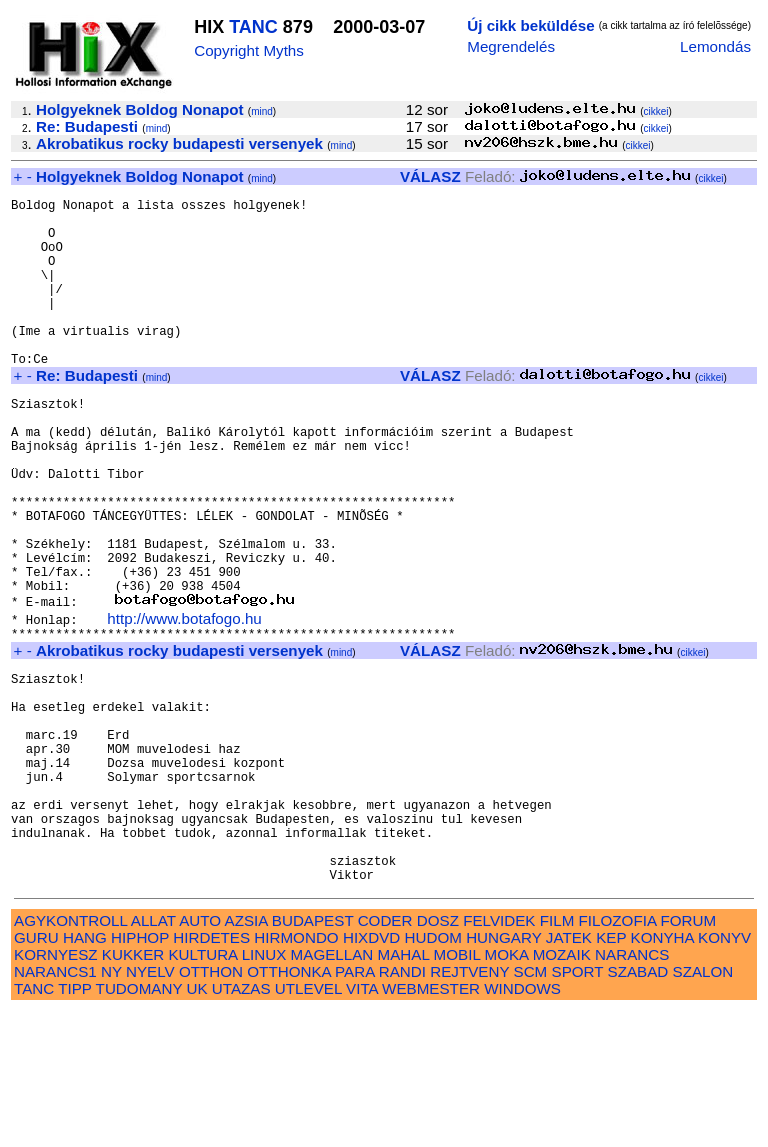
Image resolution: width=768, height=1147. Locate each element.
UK (196, 1124)
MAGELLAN (332, 1090)
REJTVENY (469, 1107)
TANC (253, 27)
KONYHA (662, 1073)
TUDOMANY (139, 1124)
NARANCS (632, 1090)
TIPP (74, 1124)
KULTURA (202, 1090)
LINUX (264, 1090)
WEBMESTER (431, 1124)
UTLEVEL (308, 1124)
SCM (531, 1107)
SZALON (703, 1107)
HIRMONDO (296, 1073)
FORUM (688, 1056)
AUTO (200, 1056)
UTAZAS (241, 1124)
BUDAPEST (313, 1056)
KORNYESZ (56, 1090)
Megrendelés (511, 46)
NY (111, 1107)
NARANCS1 (55, 1107)
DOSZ (438, 1056)
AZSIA (246, 1056)
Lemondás (715, 46)
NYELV (150, 1107)
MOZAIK (562, 1090)
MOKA (507, 1090)
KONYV (724, 1073)
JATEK (569, 1073)
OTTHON (211, 1107)
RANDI (402, 1107)
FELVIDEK (499, 1056)
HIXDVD (371, 1073)
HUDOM (433, 1073)
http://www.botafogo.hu (184, 703)
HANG (85, 1073)
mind (262, 111)
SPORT (578, 1107)
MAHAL (404, 1090)
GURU (36, 1073)
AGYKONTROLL (70, 1056)
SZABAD (638, 1107)
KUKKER (133, 1090)
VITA (362, 1124)
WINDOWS (522, 1124)
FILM (557, 1056)
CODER (385, 1056)
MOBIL (457, 1090)
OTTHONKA (289, 1107)
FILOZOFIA (618, 1056)
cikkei (656, 111)
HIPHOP (140, 1073)
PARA (354, 1107)
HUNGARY (503, 1073)
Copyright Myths (249, 50)
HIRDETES (211, 1073)
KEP (611, 1073)
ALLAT (153, 1056)
